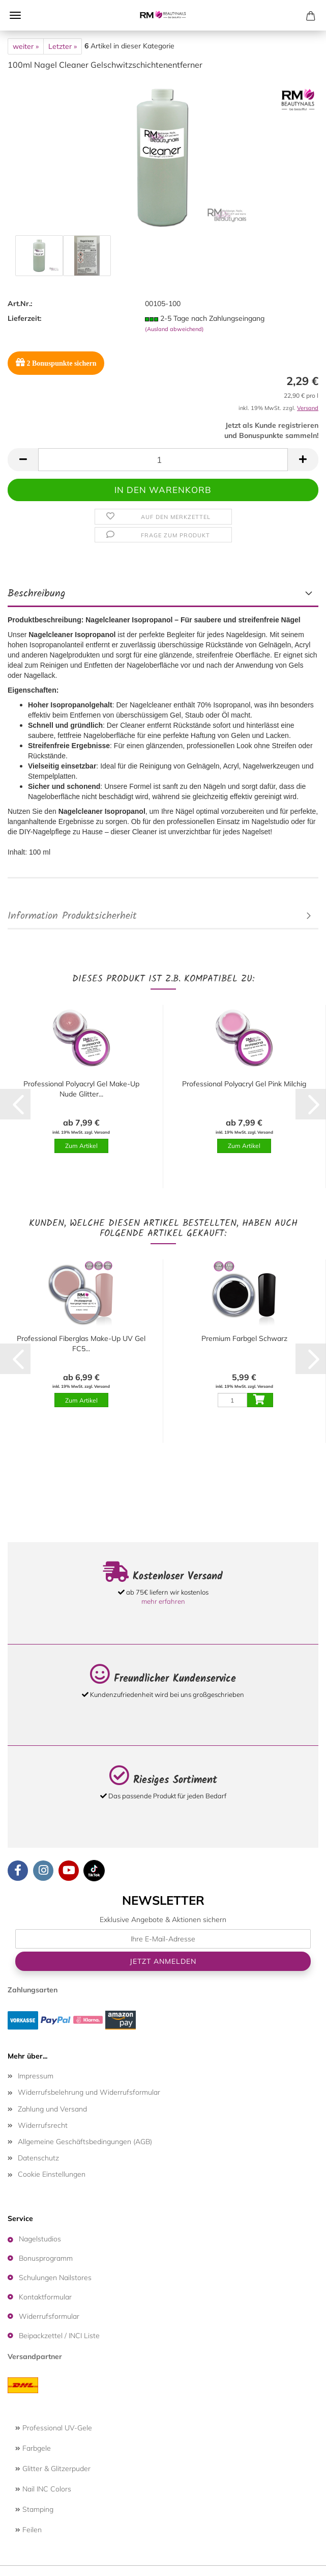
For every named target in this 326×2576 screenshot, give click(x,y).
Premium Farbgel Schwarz (244, 1338)
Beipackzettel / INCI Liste (59, 2335)
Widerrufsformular (49, 2316)
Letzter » (62, 46)
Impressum (35, 2075)
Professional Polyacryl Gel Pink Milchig (244, 1083)
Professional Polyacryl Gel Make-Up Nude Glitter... (81, 1089)
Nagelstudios (40, 2238)
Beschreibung (37, 594)
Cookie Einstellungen (51, 2174)
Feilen (28, 2529)
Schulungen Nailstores (55, 2277)
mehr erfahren (163, 1601)
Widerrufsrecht (43, 2125)
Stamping (34, 2509)
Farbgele (33, 2448)
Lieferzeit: (24, 318)
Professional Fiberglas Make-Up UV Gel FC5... (81, 1343)
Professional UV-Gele (53, 2427)
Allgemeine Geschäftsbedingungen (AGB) (85, 2141)
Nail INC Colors (43, 2488)
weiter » (26, 46)
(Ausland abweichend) (174, 329)
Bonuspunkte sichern (56, 362)
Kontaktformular (45, 2296)
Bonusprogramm (46, 2258)
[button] (23, 459)
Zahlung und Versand (52, 2109)
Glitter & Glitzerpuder (53, 2468)
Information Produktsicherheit (72, 916)
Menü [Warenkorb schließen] (15, 15)
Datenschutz (38, 2157)
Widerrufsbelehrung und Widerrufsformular (89, 2092)
